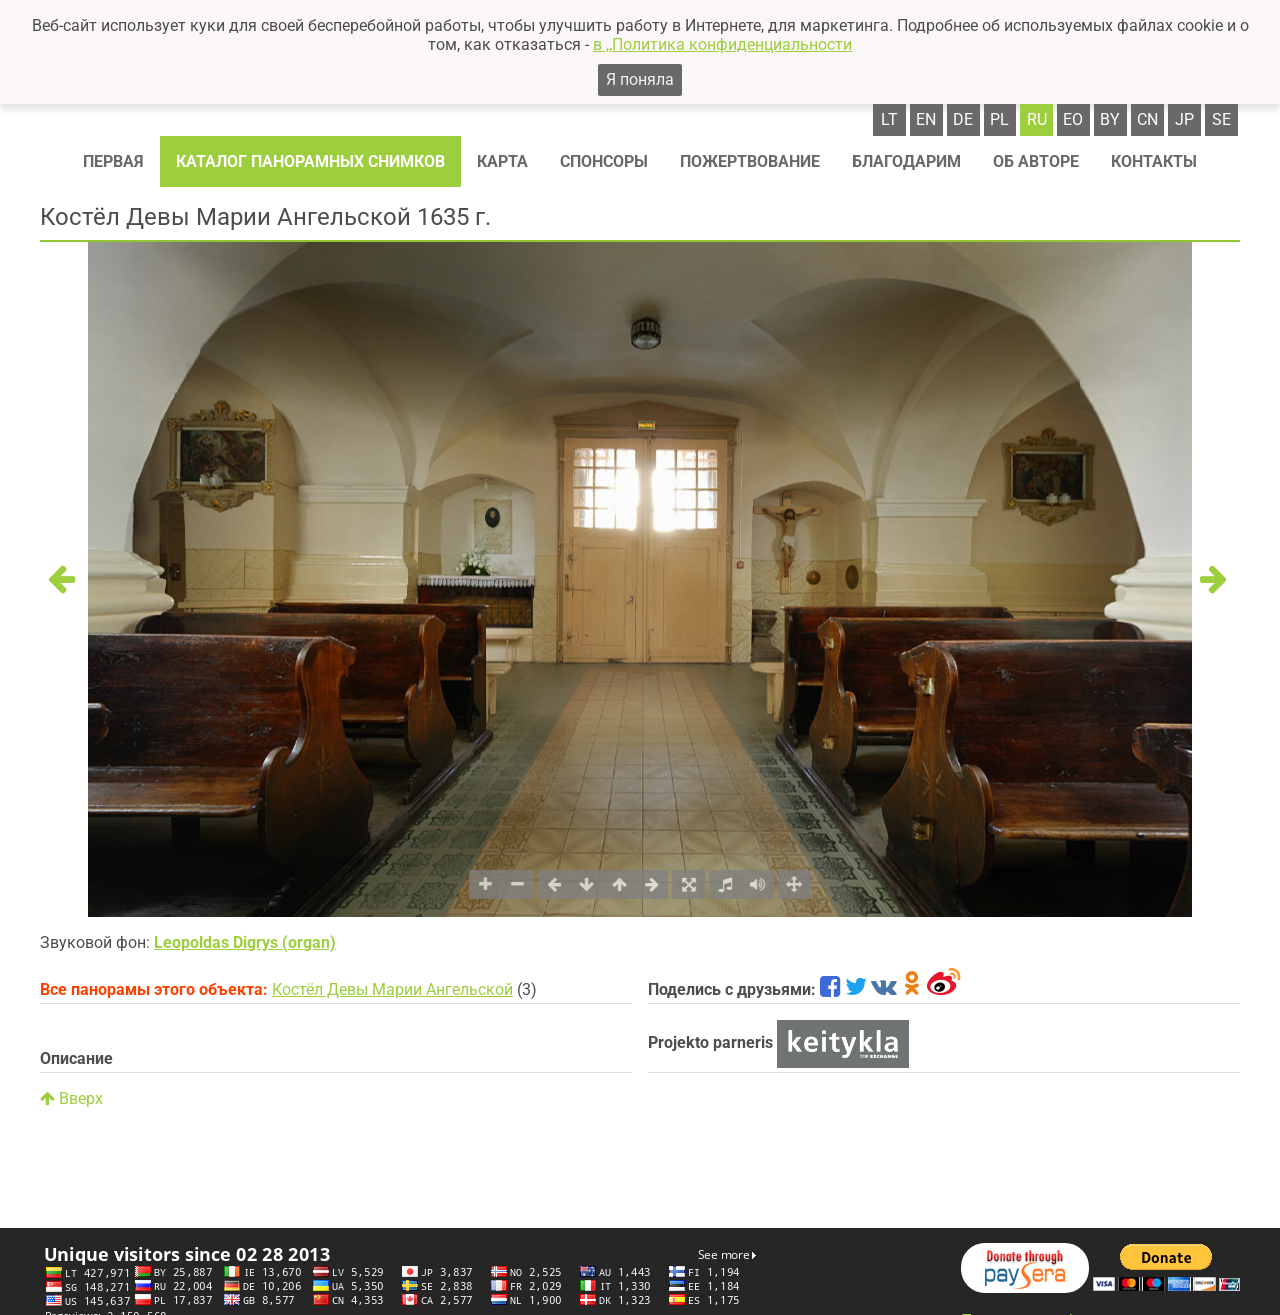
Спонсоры (604, 161)
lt (889, 119)
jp (1184, 119)
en (926, 119)
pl (999, 119)
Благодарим (906, 161)
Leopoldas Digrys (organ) (245, 942)
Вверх (71, 1098)
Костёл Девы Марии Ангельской (392, 989)
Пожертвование (750, 161)
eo (1073, 119)
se (1221, 119)
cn (1147, 119)
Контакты (1154, 161)
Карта (502, 161)
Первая (113, 161)
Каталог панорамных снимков (310, 161)
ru (1037, 119)
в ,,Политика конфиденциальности (722, 44)
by (1110, 119)
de (963, 119)
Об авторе (1036, 161)
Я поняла (640, 79)
